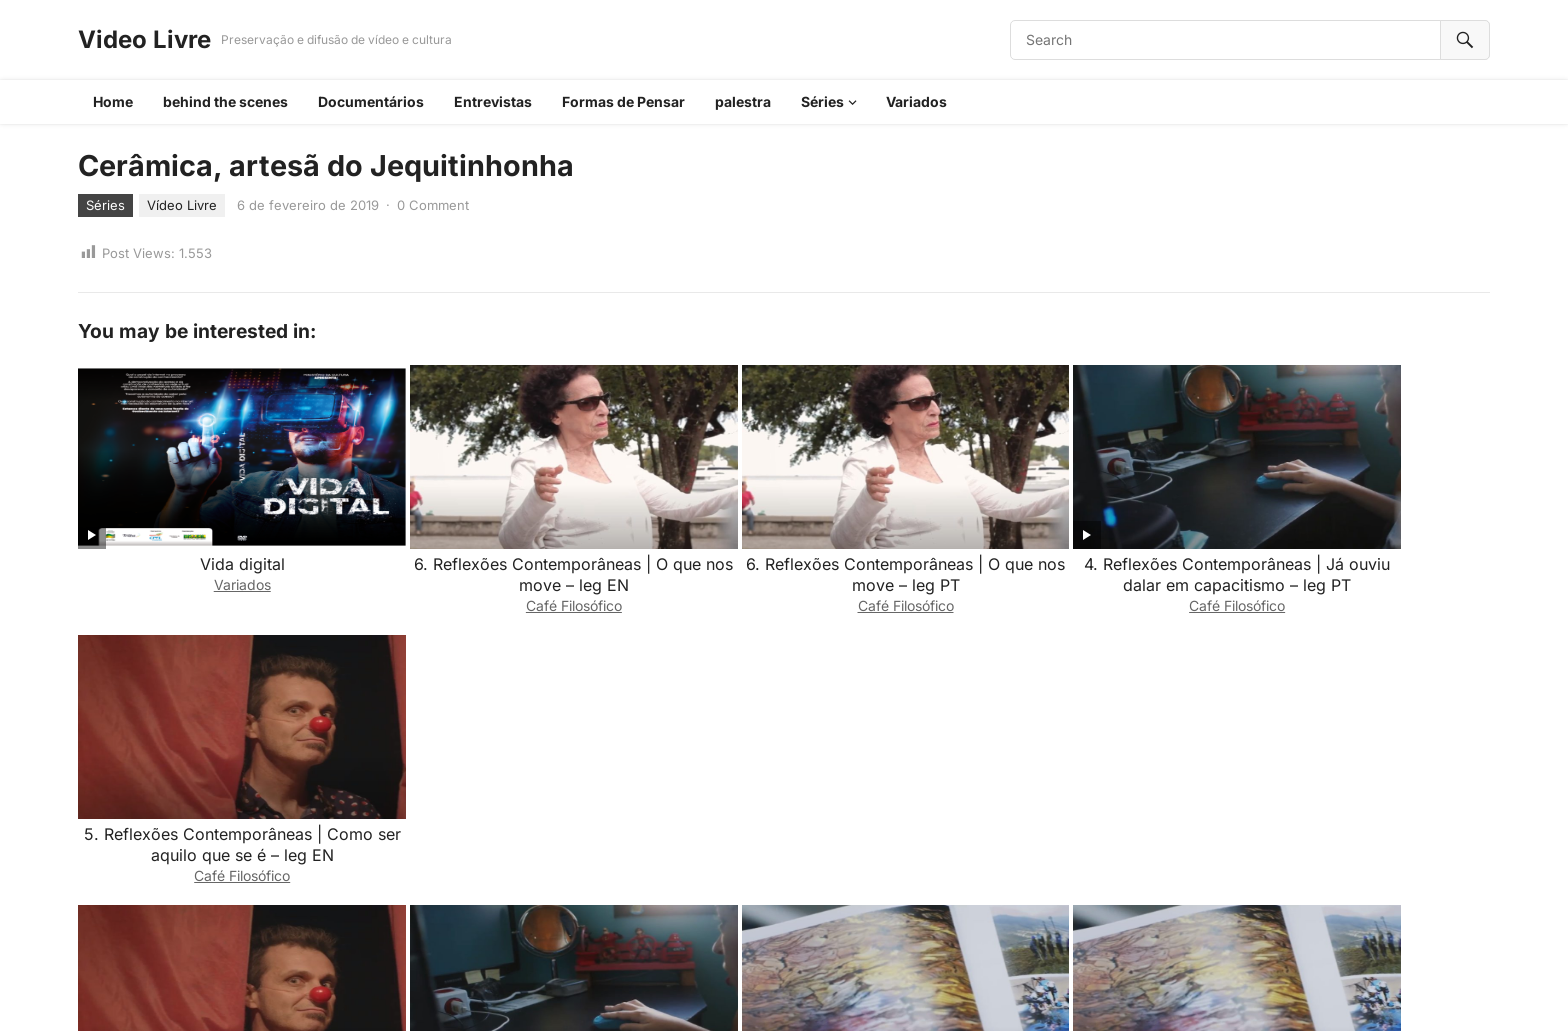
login (258, 906)
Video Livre (144, 39)
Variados (916, 101)
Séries (822, 101)
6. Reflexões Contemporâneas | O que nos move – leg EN (501, 547)
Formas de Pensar (623, 101)
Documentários (371, 101)
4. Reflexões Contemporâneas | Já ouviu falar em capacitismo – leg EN (501, 790)
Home (113, 101)
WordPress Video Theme (804, 990)
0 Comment (433, 205)
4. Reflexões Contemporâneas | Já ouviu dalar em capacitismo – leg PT (1067, 547)
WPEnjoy (919, 990)
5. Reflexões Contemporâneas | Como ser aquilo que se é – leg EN (1350, 547)
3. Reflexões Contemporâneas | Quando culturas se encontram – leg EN (1067, 801)
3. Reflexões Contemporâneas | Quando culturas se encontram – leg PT (783, 801)
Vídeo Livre (182, 205)
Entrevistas (493, 101)
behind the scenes (225, 101)
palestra (743, 101)
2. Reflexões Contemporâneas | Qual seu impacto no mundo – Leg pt (1350, 790)
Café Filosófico (501, 578)
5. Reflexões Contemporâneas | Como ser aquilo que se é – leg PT (218, 790)
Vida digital (217, 537)
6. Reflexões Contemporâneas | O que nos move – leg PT (784, 547)
